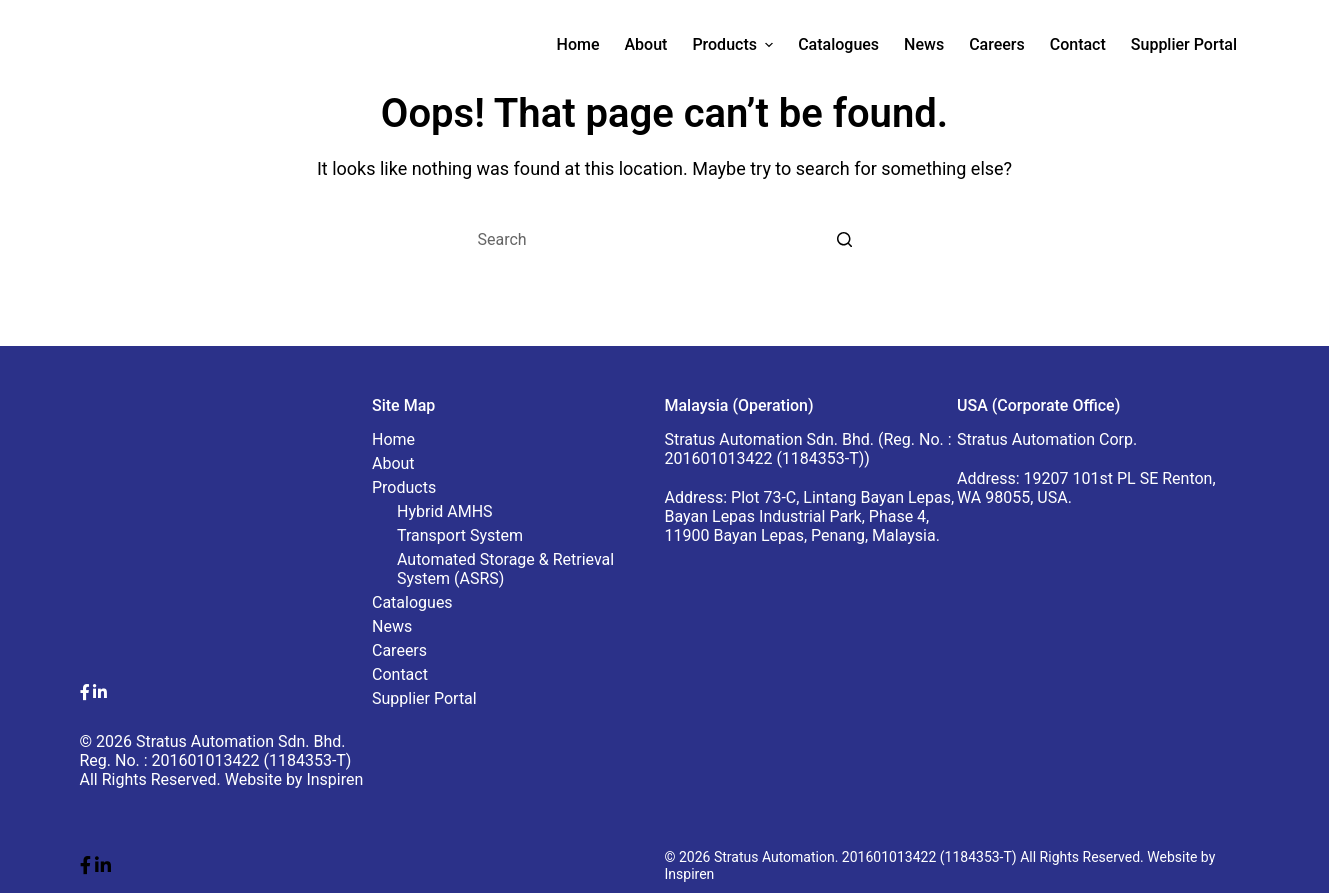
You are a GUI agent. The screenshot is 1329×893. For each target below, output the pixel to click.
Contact (400, 674)
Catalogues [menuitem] (838, 44)
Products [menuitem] (735, 44)
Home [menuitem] (578, 44)
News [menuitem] (924, 44)
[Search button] (845, 240)
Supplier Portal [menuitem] (1184, 44)
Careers (399, 650)
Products (404, 487)
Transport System (460, 535)
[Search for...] (665, 240)
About (393, 463)
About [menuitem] (645, 44)
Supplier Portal (424, 698)
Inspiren (334, 779)
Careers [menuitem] (997, 44)
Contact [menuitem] (1078, 44)
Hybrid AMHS (445, 511)
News (392, 626)
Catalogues (412, 602)
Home (393, 439)
